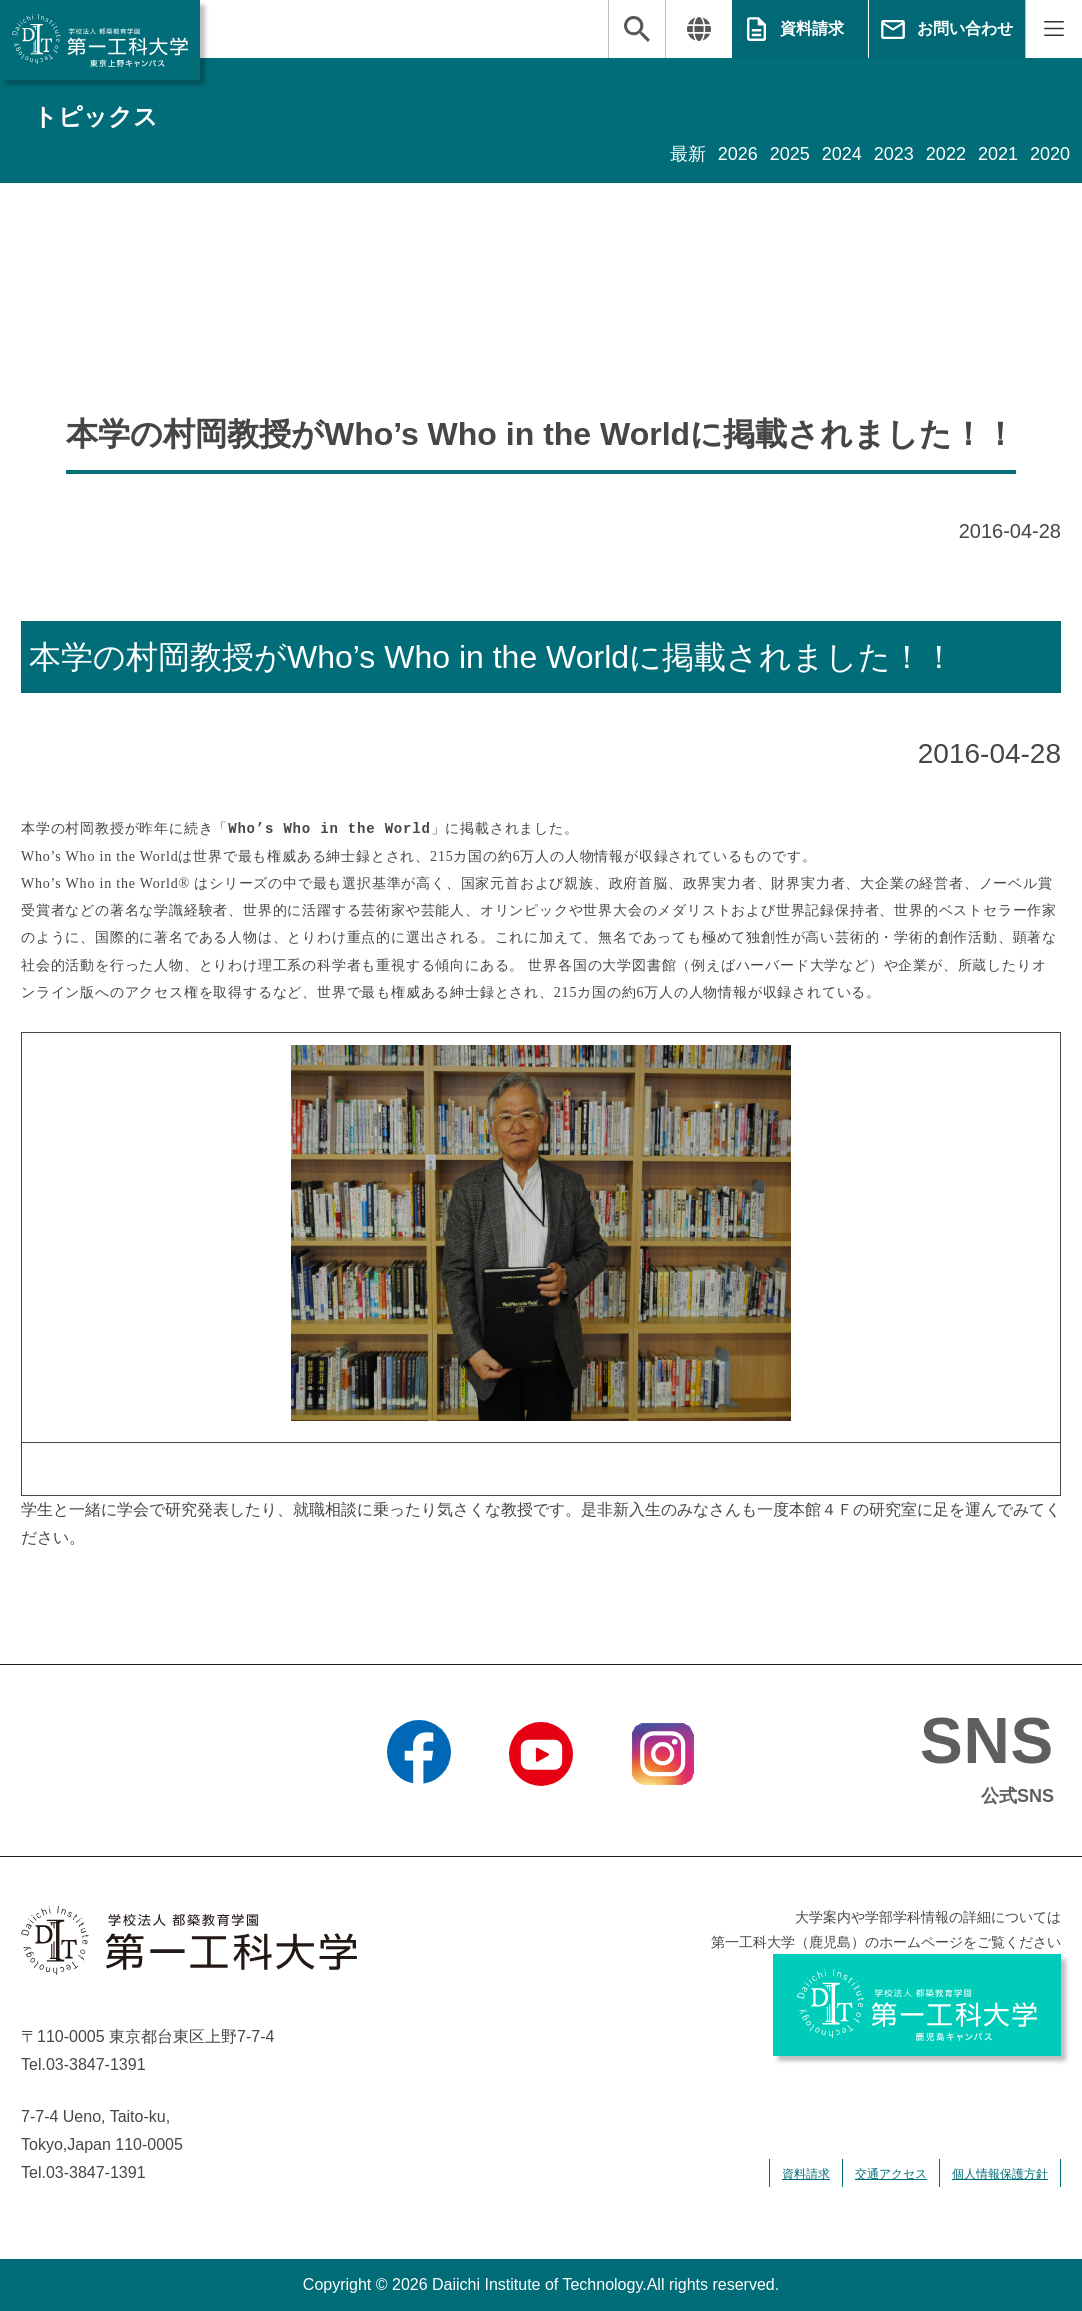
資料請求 (812, 28)
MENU (1053, 29)
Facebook (418, 1811)
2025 (790, 154)
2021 (998, 154)
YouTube (540, 1811)
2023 (894, 154)
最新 (688, 154)
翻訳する (698, 29)
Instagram (663, 1811)
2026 (738, 154)
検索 (637, 29)
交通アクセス (891, 2174)
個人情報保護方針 (1000, 2174)
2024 (842, 154)
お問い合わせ (965, 28)
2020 (1050, 154)
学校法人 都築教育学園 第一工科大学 (100, 40)
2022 (946, 154)
